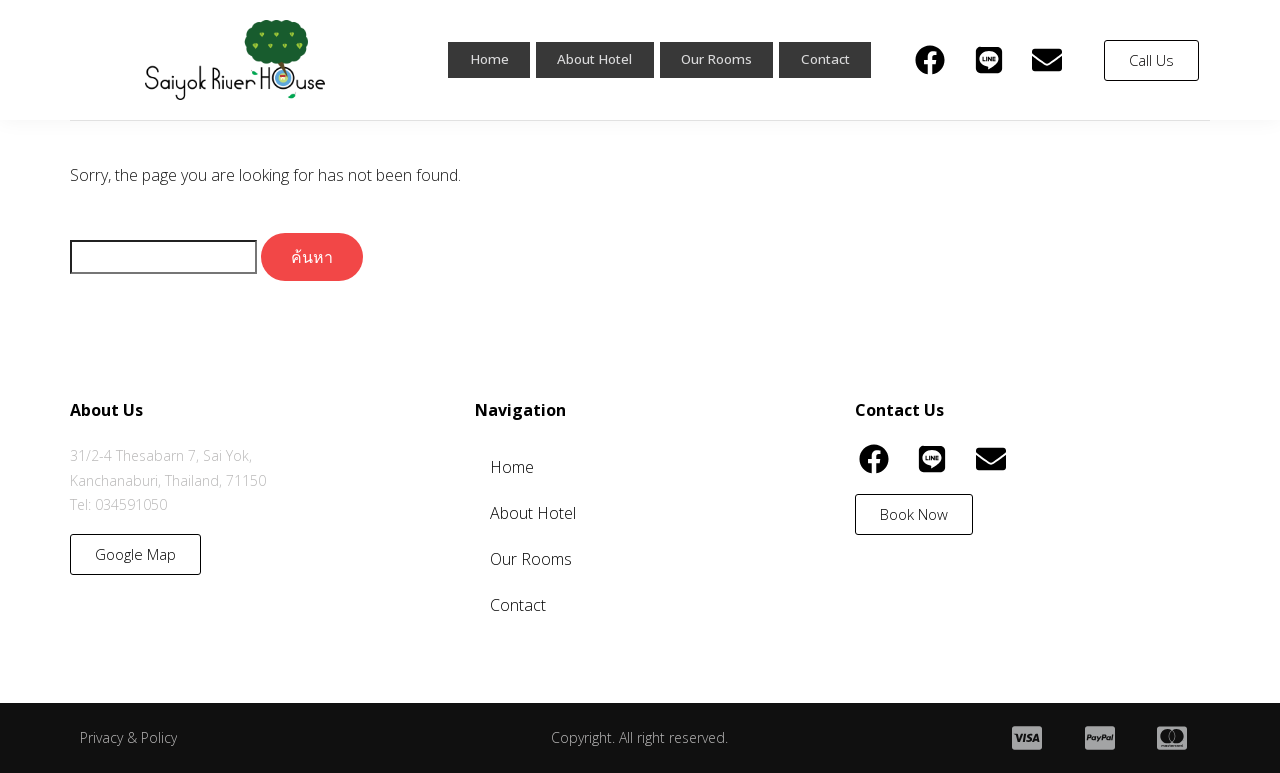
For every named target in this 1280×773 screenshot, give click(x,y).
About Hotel (579, 60)
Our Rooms (709, 60)
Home (469, 60)
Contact (823, 60)
